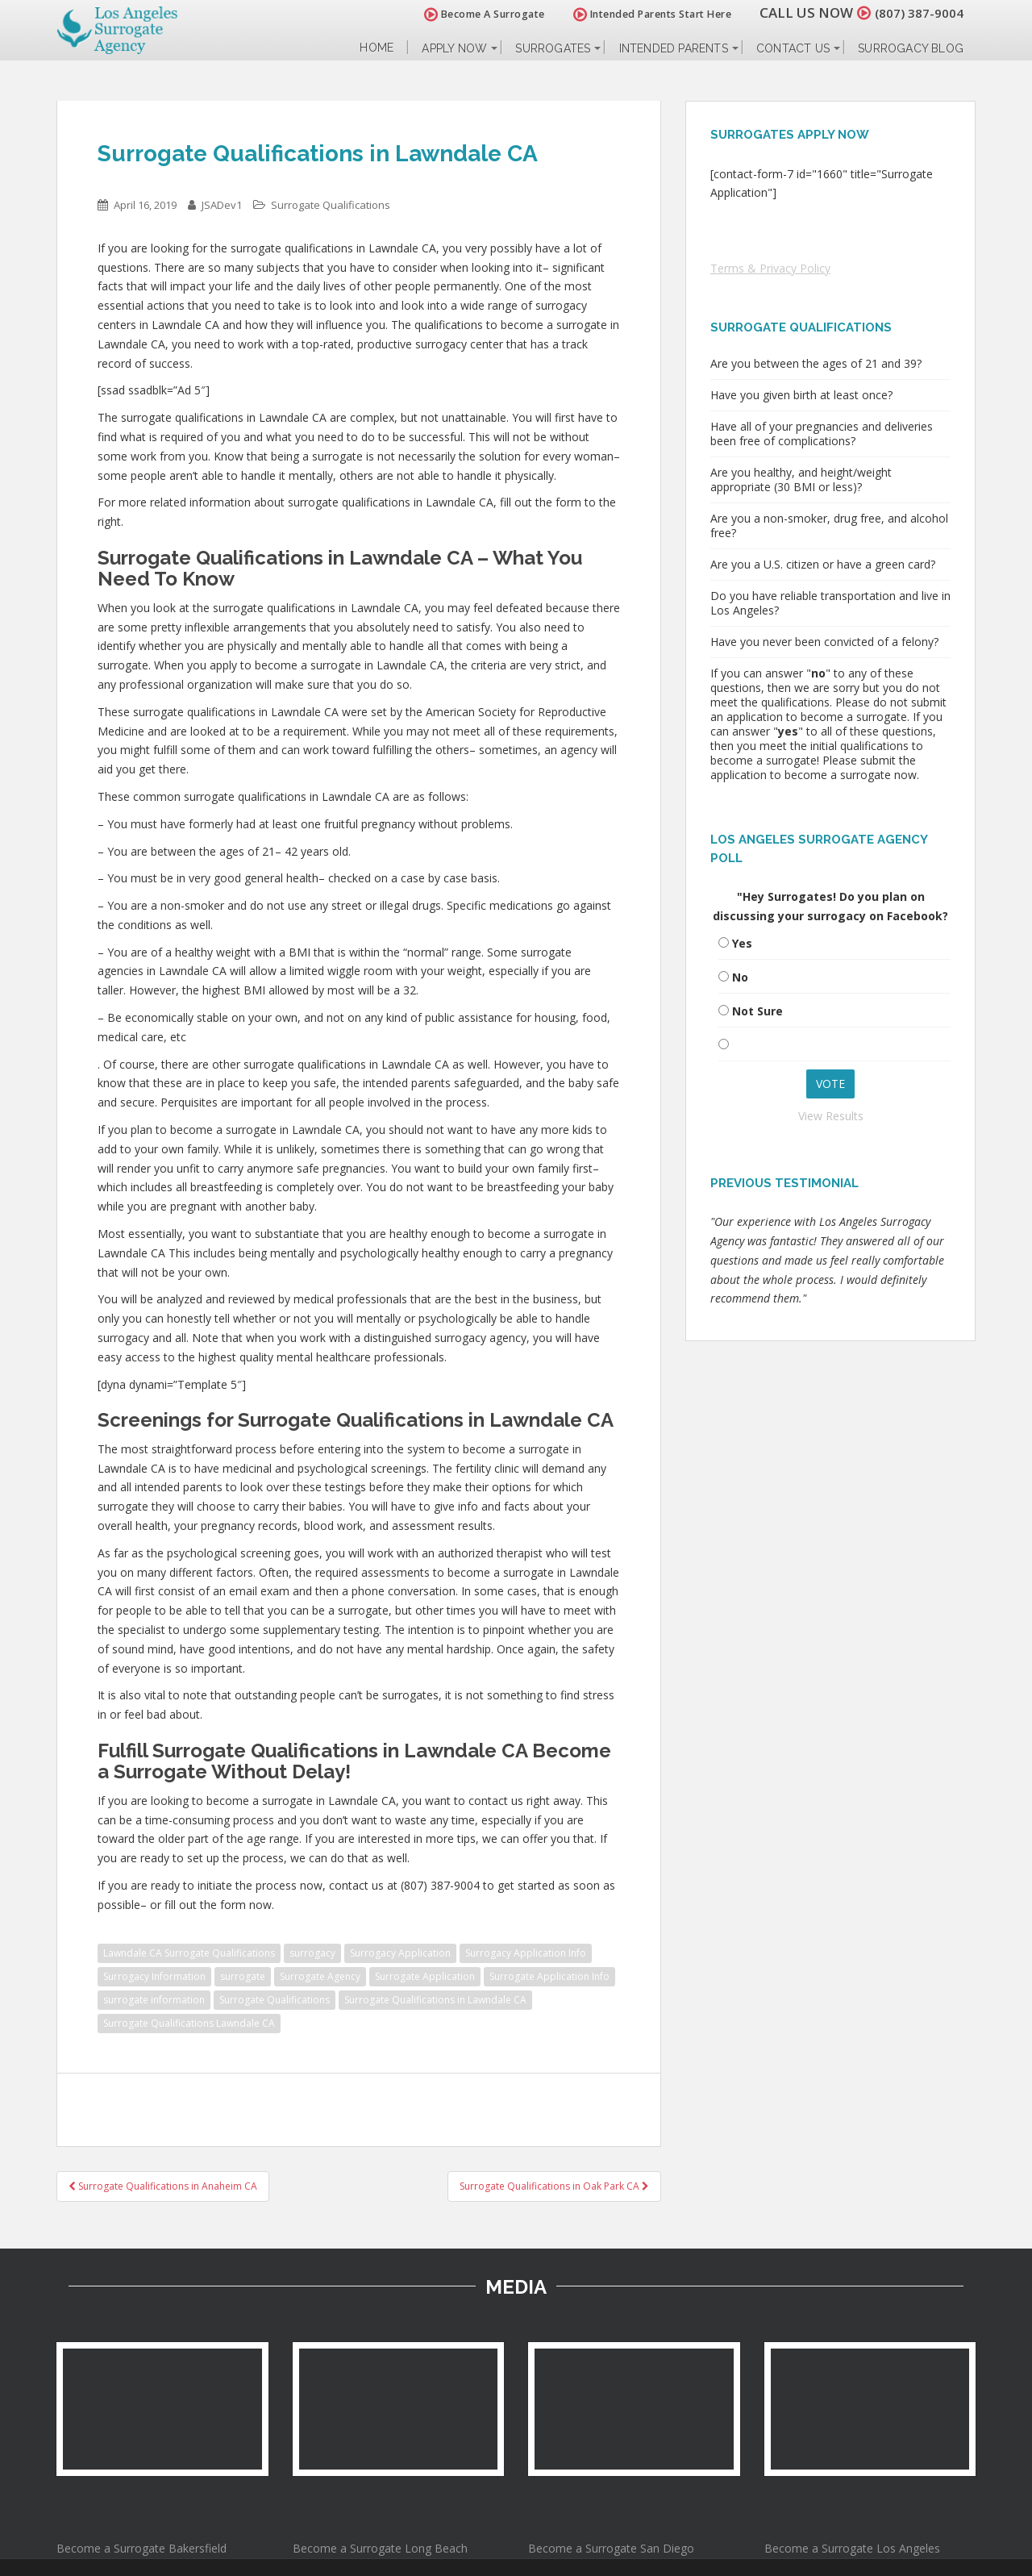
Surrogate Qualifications (330, 205)
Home (376, 48)
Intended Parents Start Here (643, 14)
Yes (742, 943)
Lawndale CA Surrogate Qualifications (189, 1953)
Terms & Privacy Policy (770, 268)
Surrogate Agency (320, 1976)
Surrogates (552, 48)
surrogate (242, 1976)
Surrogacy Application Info (525, 1953)
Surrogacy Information (154, 1976)
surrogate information (154, 2000)
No (740, 977)
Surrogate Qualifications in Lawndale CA (435, 2000)
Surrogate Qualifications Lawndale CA (189, 2023)
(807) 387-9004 (914, 12)
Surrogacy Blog (910, 48)
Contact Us (793, 48)
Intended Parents (673, 48)
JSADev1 (222, 205)
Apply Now (454, 48)
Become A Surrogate (474, 14)
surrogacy (312, 1953)
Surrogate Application (425, 1976)
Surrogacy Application (400, 1953)
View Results (830, 1115)
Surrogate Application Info (549, 1976)
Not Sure (757, 1011)
